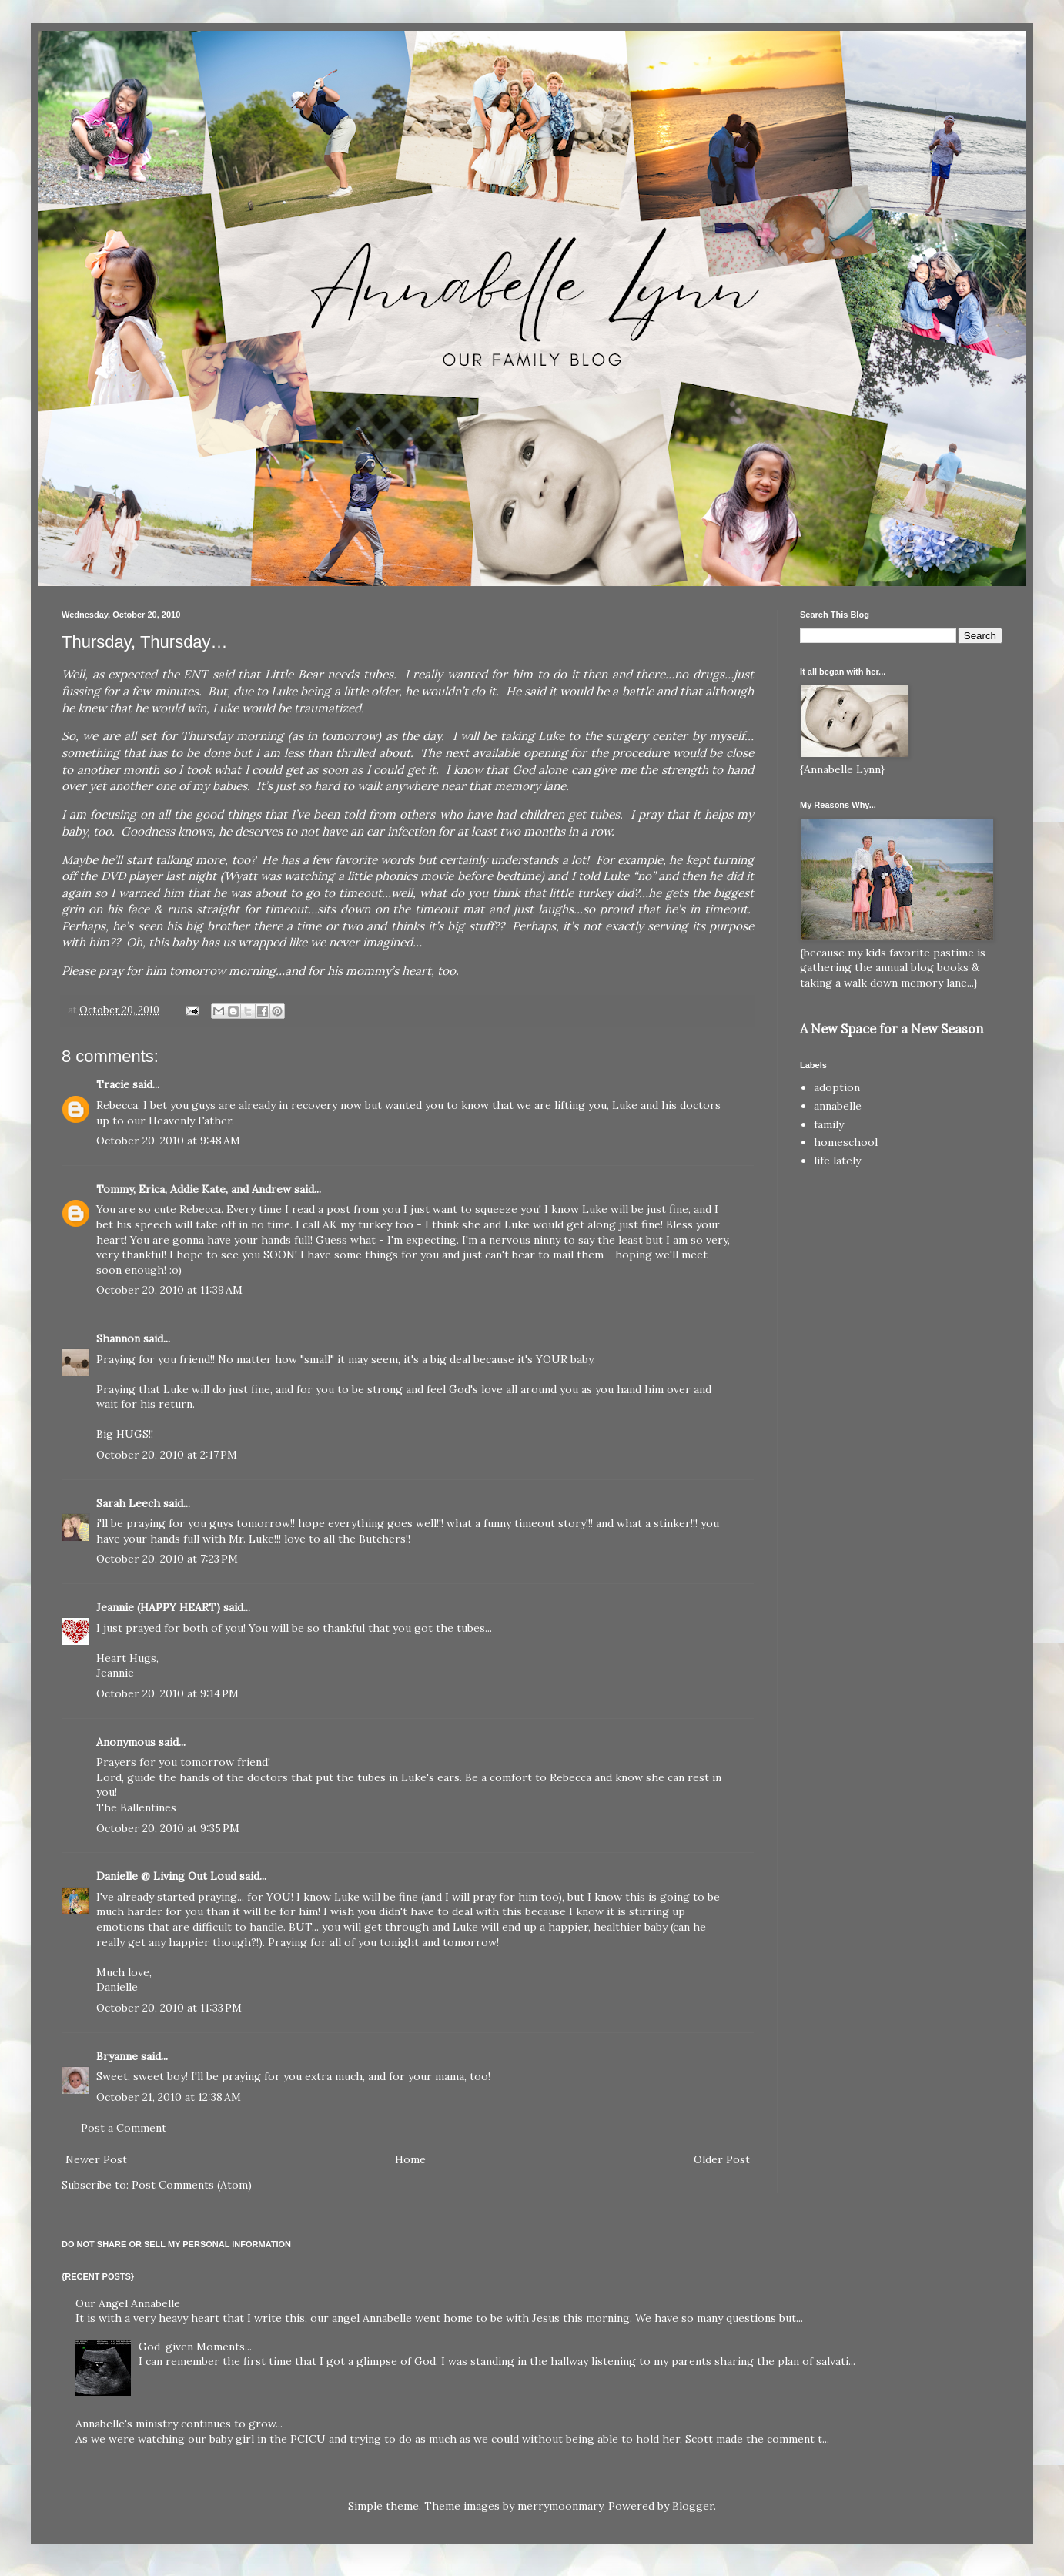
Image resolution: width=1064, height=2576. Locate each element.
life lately (837, 1160)
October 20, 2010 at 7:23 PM (167, 1559)
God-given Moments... (195, 2346)
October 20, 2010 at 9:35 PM (167, 1828)
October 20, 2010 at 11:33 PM (169, 2008)
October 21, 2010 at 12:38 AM (168, 2097)
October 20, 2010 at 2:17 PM (166, 1455)
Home (410, 2159)
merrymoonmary (560, 2506)
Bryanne (117, 2056)
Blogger (693, 2506)
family (829, 1124)
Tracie (112, 1084)
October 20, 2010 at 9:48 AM (168, 1140)
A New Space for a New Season (891, 1029)
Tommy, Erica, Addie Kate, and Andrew (193, 1189)
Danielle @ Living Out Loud (166, 1876)
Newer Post (96, 2159)
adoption (837, 1087)
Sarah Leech (128, 1503)
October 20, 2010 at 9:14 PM (167, 1693)
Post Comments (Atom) (192, 2185)
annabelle (838, 1106)
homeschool (846, 1142)
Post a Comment (123, 2128)
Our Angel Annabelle (127, 2303)
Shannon (118, 1338)
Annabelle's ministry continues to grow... (179, 2423)
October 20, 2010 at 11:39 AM (169, 1290)
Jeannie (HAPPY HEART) (158, 1607)
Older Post (722, 2159)
